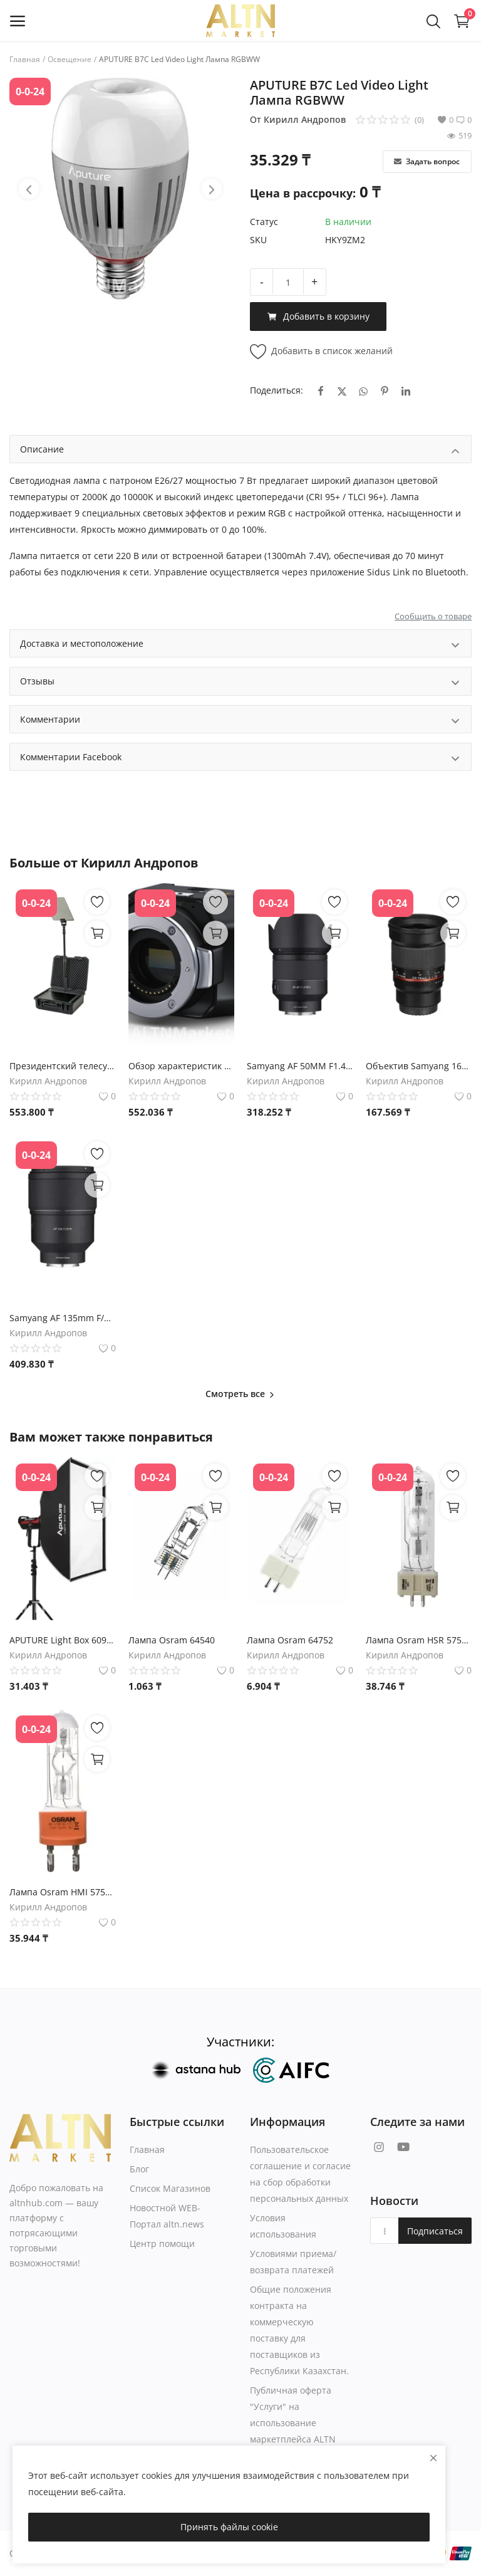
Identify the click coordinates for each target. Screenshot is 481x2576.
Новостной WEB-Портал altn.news (167, 2216)
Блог (139, 2169)
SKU (258, 240)
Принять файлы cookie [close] (229, 2527)
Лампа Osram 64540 (171, 1640)
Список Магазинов (170, 2188)
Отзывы (240, 682)
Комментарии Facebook (240, 758)
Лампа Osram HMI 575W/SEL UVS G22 (62, 1892)
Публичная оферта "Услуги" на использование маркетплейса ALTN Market (293, 2422)
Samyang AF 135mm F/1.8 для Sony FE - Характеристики (62, 1318)
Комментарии (240, 721)
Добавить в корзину (318, 316)
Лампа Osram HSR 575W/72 (419, 1640)
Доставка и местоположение (240, 645)
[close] (433, 2458)
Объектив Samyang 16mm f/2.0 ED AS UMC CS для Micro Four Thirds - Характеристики (419, 1066)
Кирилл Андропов (305, 119)
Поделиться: (276, 390)
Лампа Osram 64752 (290, 1640)
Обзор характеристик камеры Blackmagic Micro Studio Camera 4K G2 (181, 1066)
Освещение (69, 59)
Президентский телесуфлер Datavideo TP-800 (62, 1066)
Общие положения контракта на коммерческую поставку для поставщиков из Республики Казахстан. (299, 2330)
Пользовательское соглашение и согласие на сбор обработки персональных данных (300, 2174)
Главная (24, 59)
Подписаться (435, 2231)
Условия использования (283, 2226)
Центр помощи (162, 2243)
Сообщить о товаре (433, 616)
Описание (240, 450)
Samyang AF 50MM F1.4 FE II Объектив (300, 1066)
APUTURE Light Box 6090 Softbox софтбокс (62, 1640)
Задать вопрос (427, 161)
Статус (264, 222)
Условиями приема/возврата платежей (293, 2262)
